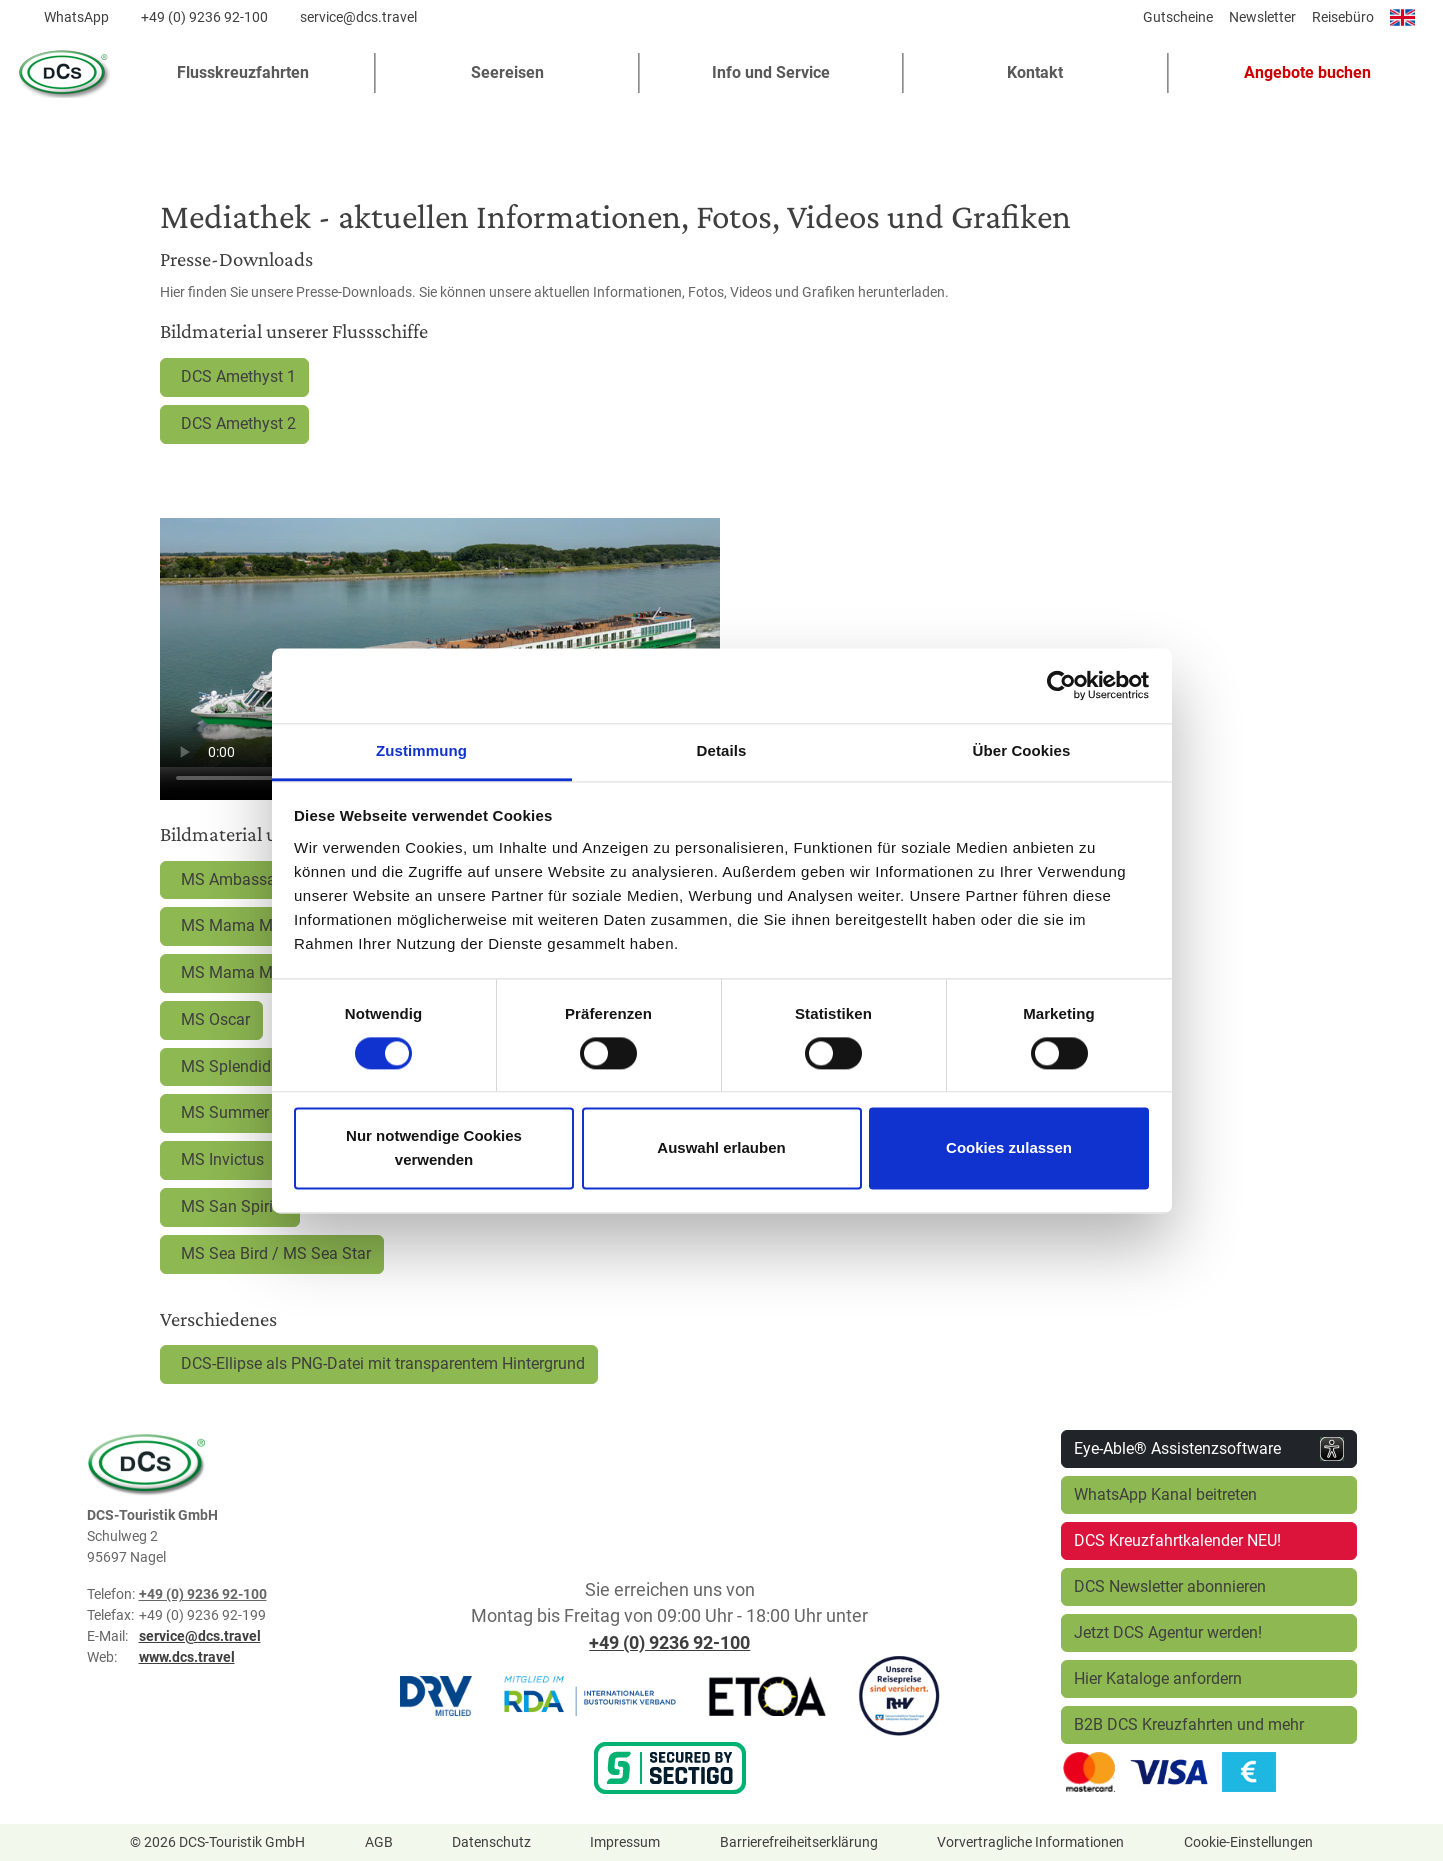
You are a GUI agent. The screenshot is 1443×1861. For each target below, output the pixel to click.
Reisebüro (1343, 17)
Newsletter (1262, 17)
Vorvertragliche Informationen (1030, 1842)
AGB (379, 1842)
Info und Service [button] (771, 72)
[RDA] (590, 1695)
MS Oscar (211, 1020)
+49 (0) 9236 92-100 (204, 17)
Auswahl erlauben (721, 1148)
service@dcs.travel (358, 17)
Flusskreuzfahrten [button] (243, 72)
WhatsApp (76, 17)
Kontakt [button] (1035, 72)
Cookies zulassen (1009, 1148)
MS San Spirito (230, 1207)
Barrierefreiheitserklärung (799, 1842)
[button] (1300, 73)
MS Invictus (218, 1160)
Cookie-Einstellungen (1248, 1842)
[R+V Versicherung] (899, 1695)
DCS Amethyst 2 (234, 424)
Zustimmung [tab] (421, 750)
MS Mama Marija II (244, 973)
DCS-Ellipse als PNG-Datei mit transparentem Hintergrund (379, 1364)
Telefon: (111, 1594)
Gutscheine (1178, 17)
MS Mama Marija (238, 926)
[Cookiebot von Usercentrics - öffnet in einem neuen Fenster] (1061, 685)
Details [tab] (722, 750)
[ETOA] (767, 1695)
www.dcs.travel (187, 1657)
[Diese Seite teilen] (1121, 22)
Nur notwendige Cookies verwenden (434, 1148)
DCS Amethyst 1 (234, 377)
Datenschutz (491, 1842)
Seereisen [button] (507, 72)
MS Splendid (222, 1067)
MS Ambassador (236, 880)
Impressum (625, 1842)
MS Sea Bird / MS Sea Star (272, 1254)
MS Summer (221, 1113)
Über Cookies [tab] (1022, 750)
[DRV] (436, 1695)
